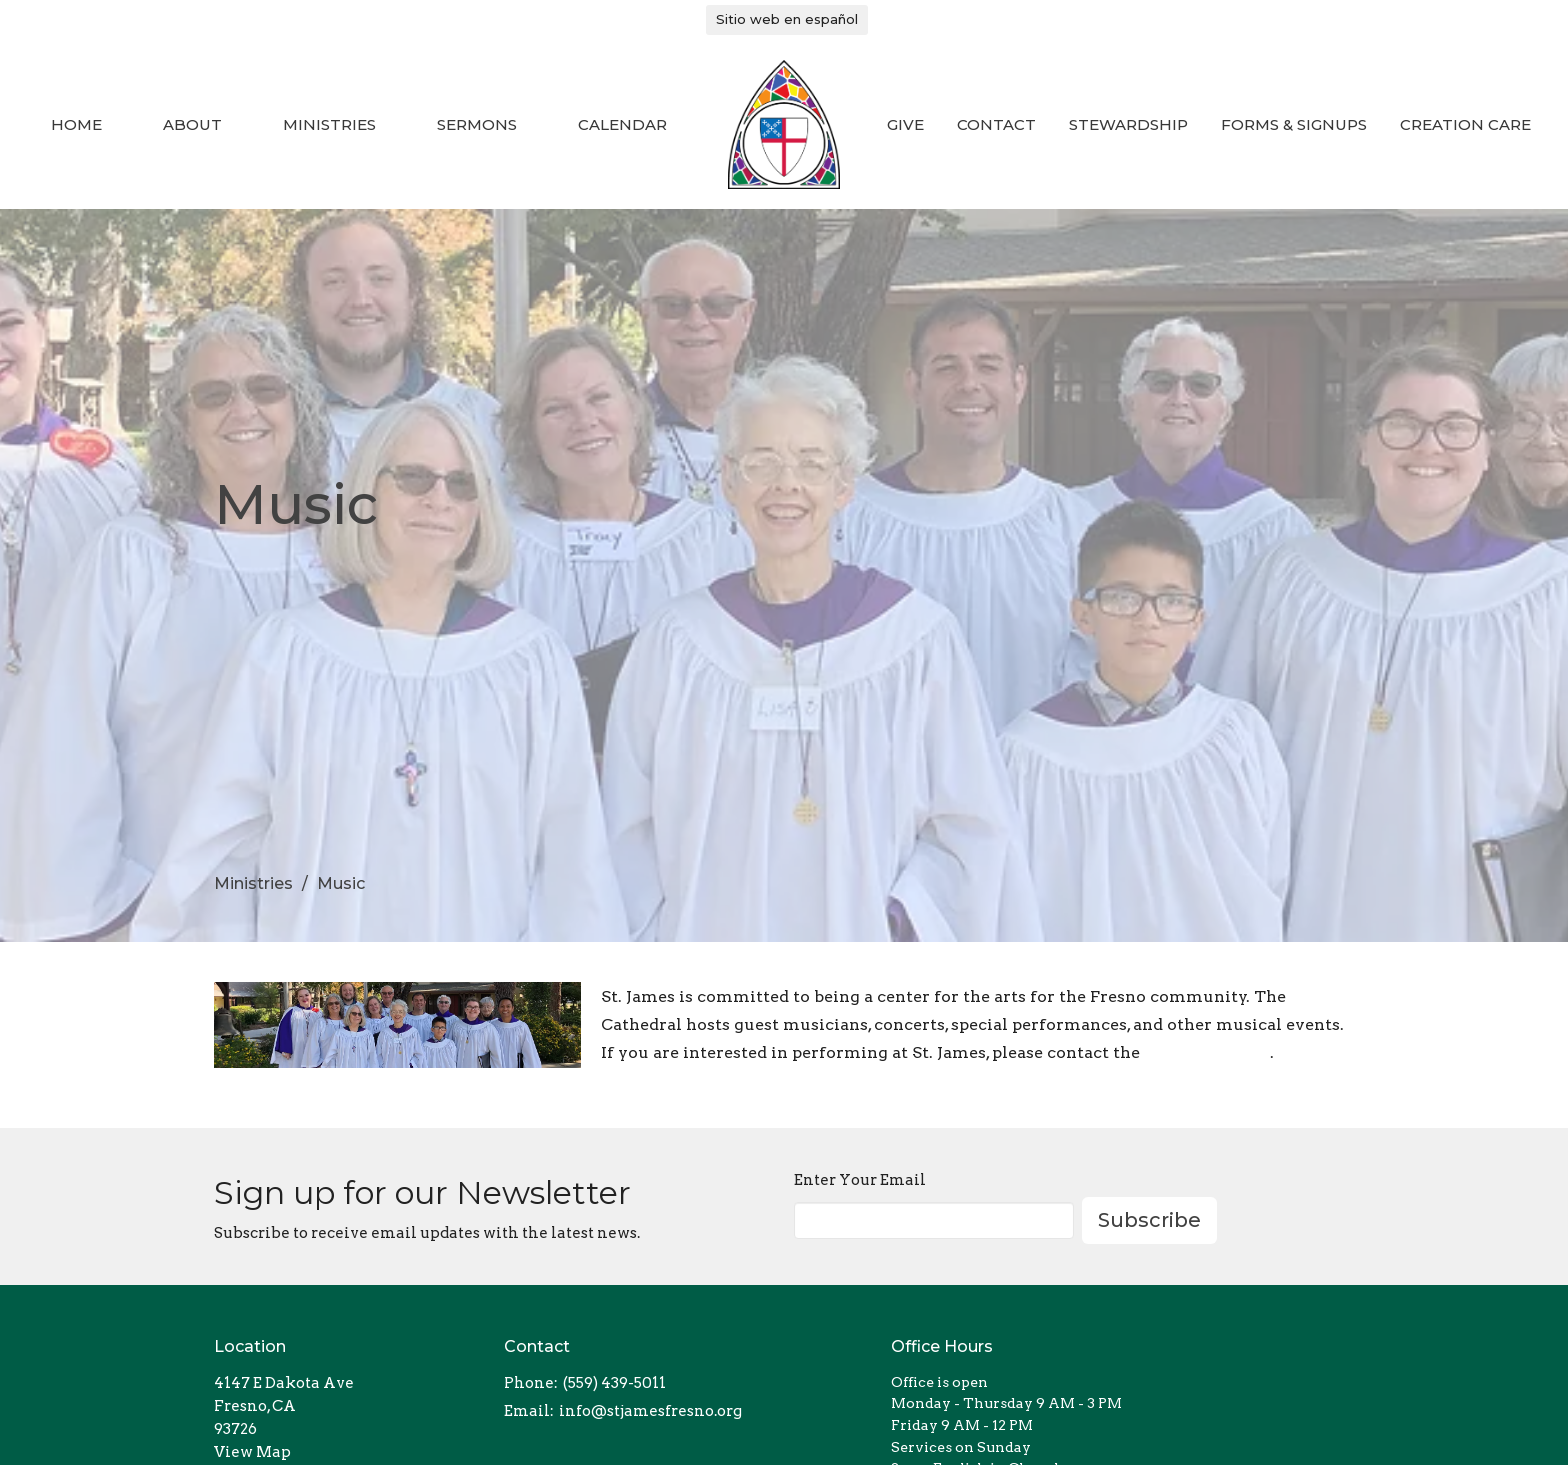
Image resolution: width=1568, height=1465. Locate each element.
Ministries (329, 124)
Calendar (622, 124)
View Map (252, 1452)
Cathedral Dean (1207, 1052)
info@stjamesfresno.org (650, 1411)
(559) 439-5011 (614, 1383)
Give (905, 124)
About (192, 124)
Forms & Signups (1294, 124)
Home (76, 124)
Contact (996, 124)
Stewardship (1128, 124)
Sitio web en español (787, 19)
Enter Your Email (860, 1180)
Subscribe (1149, 1220)
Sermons (477, 124)
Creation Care (1465, 124)
